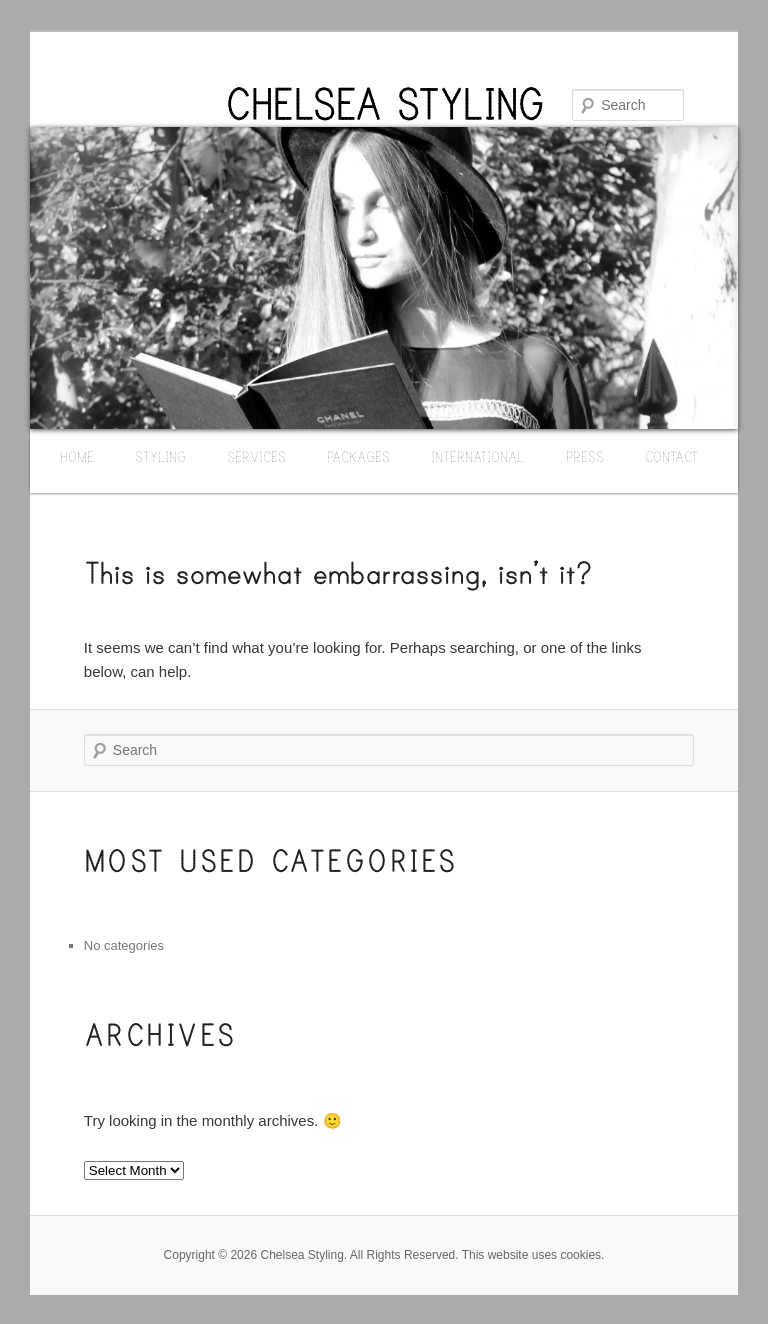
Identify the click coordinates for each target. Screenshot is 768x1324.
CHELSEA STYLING (384, 105)
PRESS (585, 455)
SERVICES (256, 455)
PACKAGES (358, 455)
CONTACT (671, 455)
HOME (77, 455)
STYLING (160, 455)
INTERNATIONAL (477, 455)
